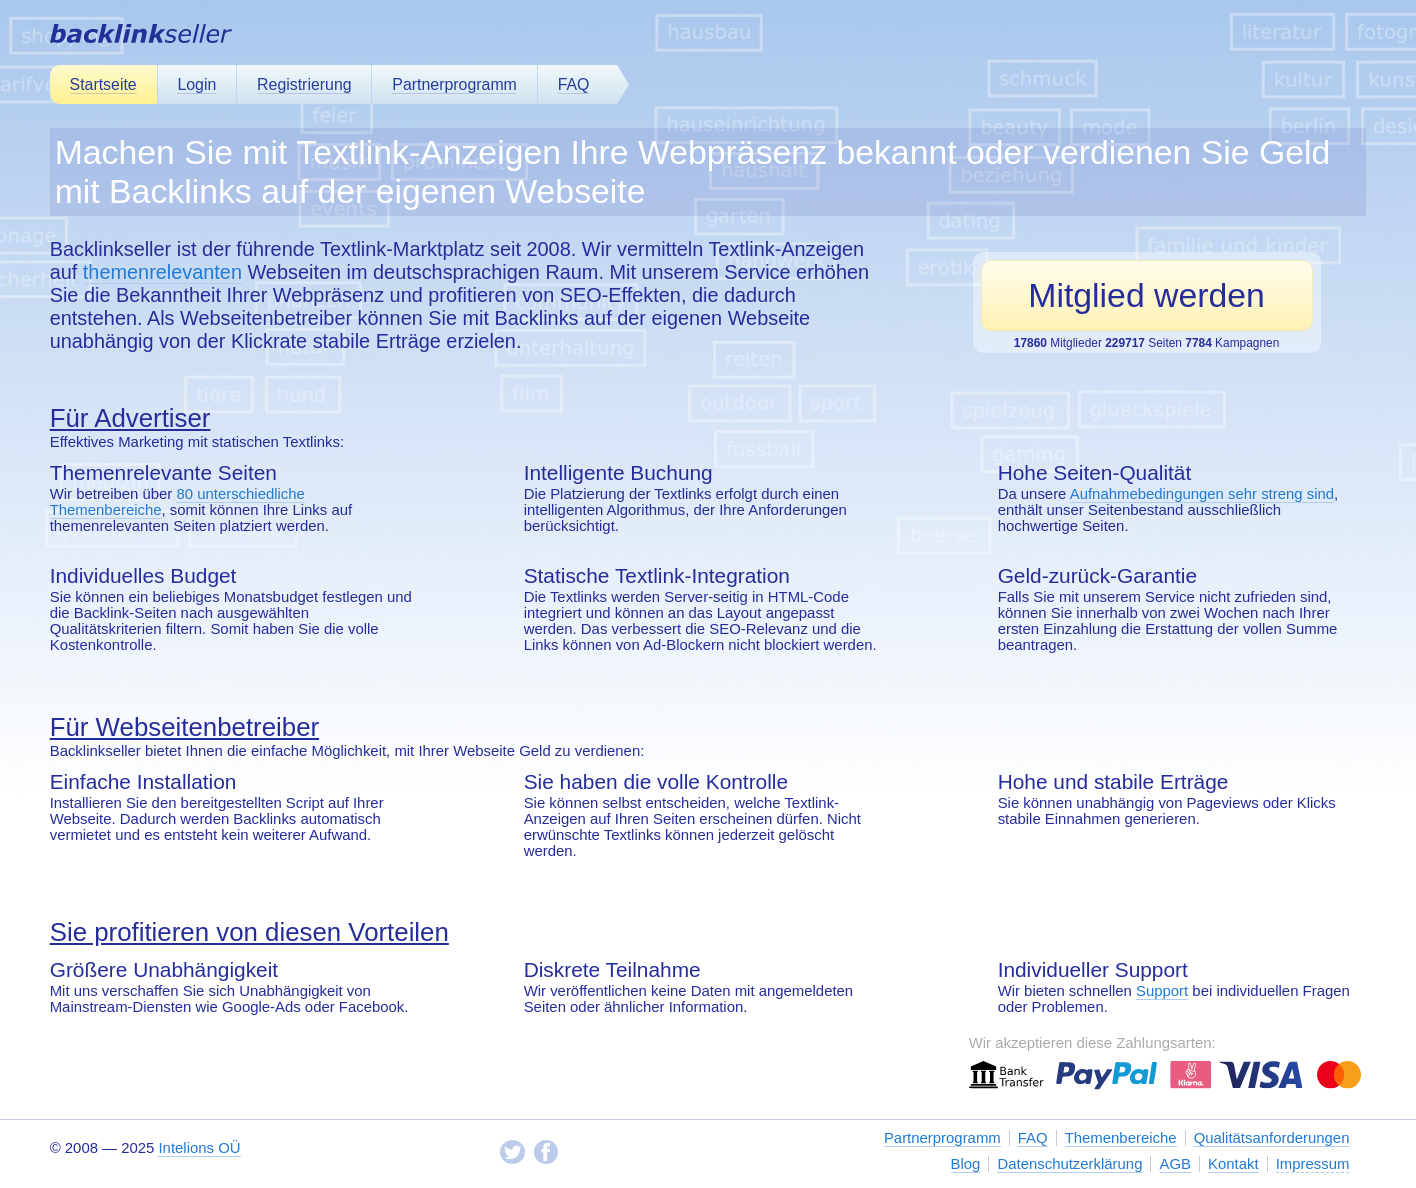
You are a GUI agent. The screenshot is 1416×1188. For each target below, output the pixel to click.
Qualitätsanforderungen (1272, 1138)
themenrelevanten (162, 272)
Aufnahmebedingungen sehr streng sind (1202, 494)
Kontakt (1233, 1164)
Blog (966, 1164)
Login (196, 84)
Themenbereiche (1121, 1138)
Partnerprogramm (454, 84)
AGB (1175, 1164)
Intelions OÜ (199, 1148)
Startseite (103, 84)
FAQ (574, 84)
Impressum (1313, 1164)
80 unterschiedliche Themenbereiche (177, 502)
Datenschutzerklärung (1069, 1164)
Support (1162, 991)
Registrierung (304, 84)
